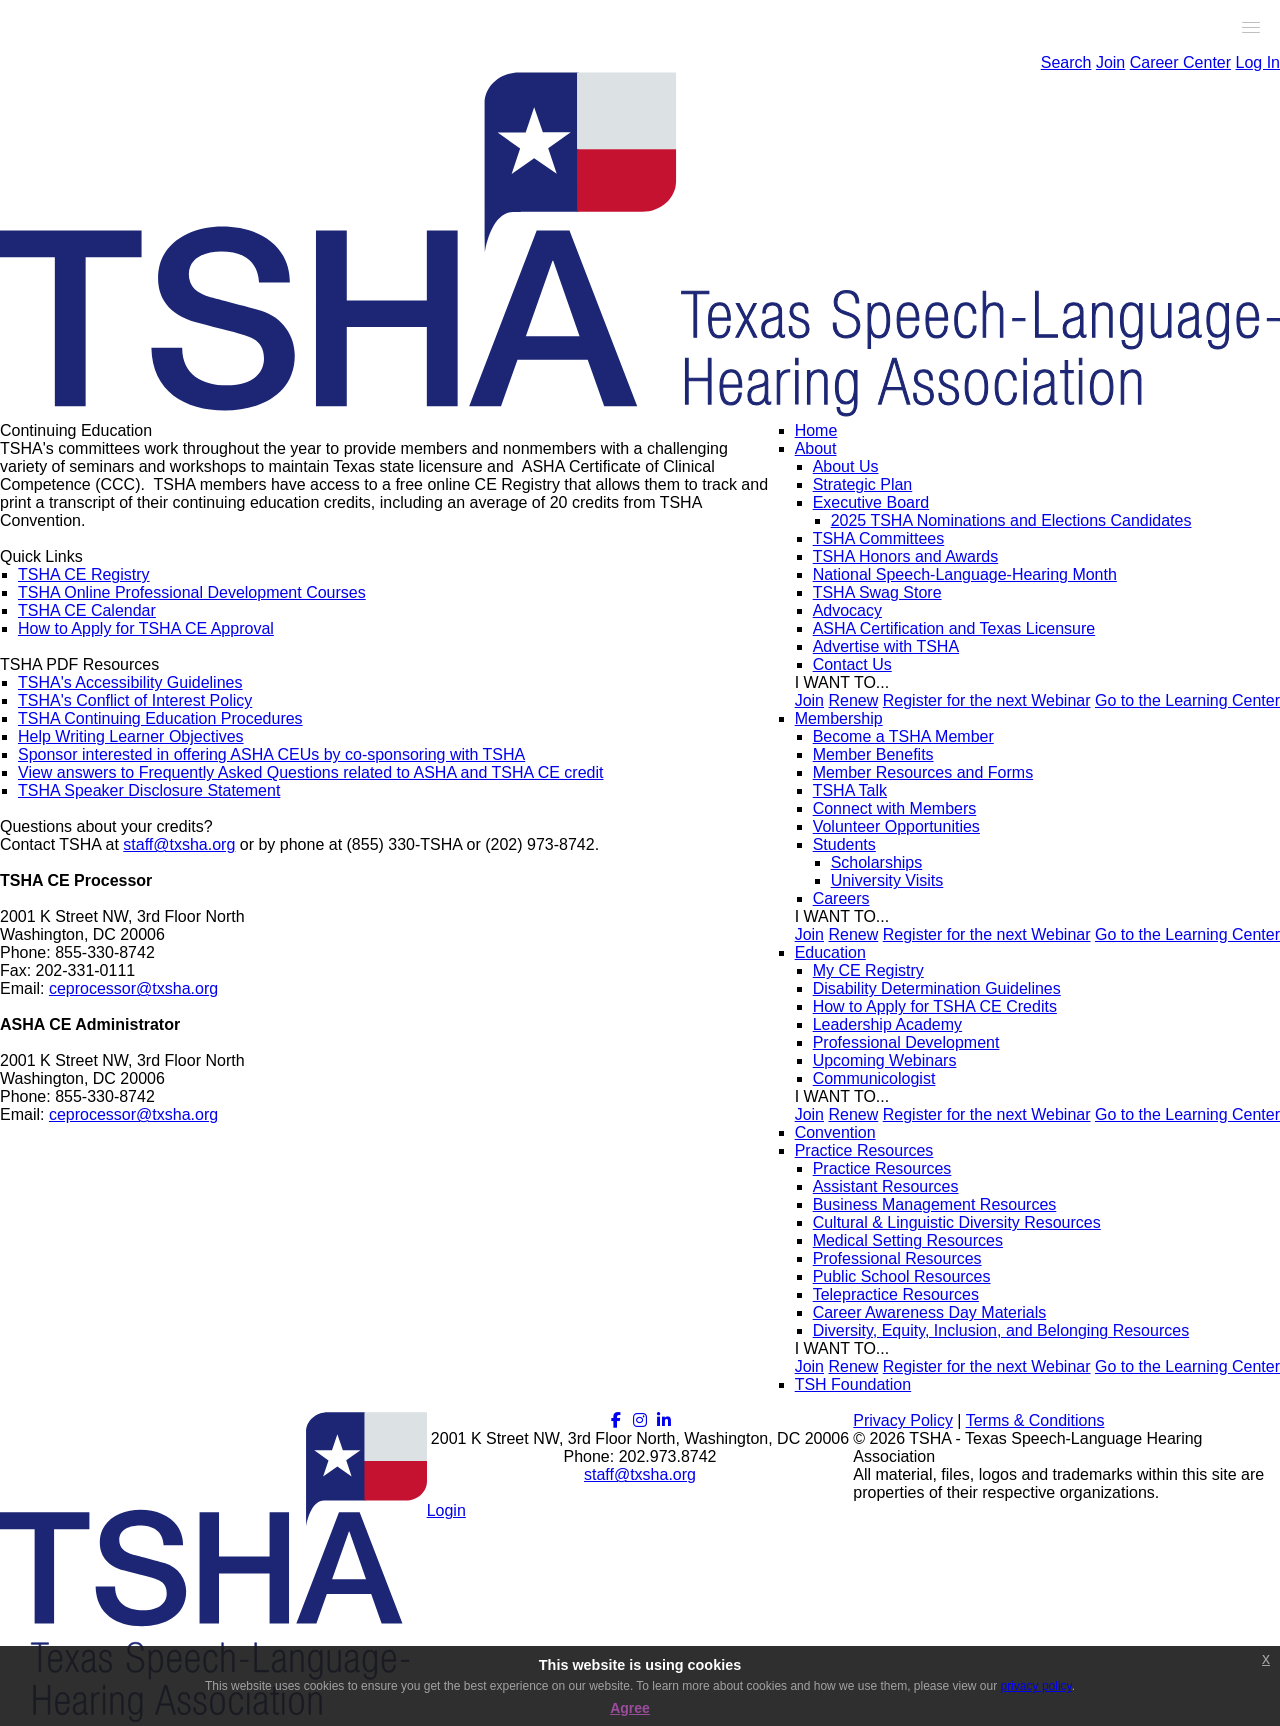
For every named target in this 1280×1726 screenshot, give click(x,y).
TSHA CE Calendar (87, 610)
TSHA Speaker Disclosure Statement (149, 790)
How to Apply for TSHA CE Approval (146, 628)
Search (1066, 62)
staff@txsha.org (179, 844)
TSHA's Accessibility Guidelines (130, 682)
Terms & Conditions (1035, 1420)
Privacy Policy (903, 1420)
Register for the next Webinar (987, 700)
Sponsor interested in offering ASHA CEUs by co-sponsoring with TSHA (271, 754)
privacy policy (1036, 1686)
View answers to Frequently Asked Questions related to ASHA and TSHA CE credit (311, 772)
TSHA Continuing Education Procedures (160, 718)
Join (1110, 62)
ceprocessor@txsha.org (133, 988)
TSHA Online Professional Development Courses (192, 592)
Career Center (1180, 62)
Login (446, 1510)
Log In (1258, 62)
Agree (630, 1708)
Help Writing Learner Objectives (131, 736)
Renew (853, 700)
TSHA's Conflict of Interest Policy (135, 700)
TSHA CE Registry (84, 574)
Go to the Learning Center (1187, 700)
